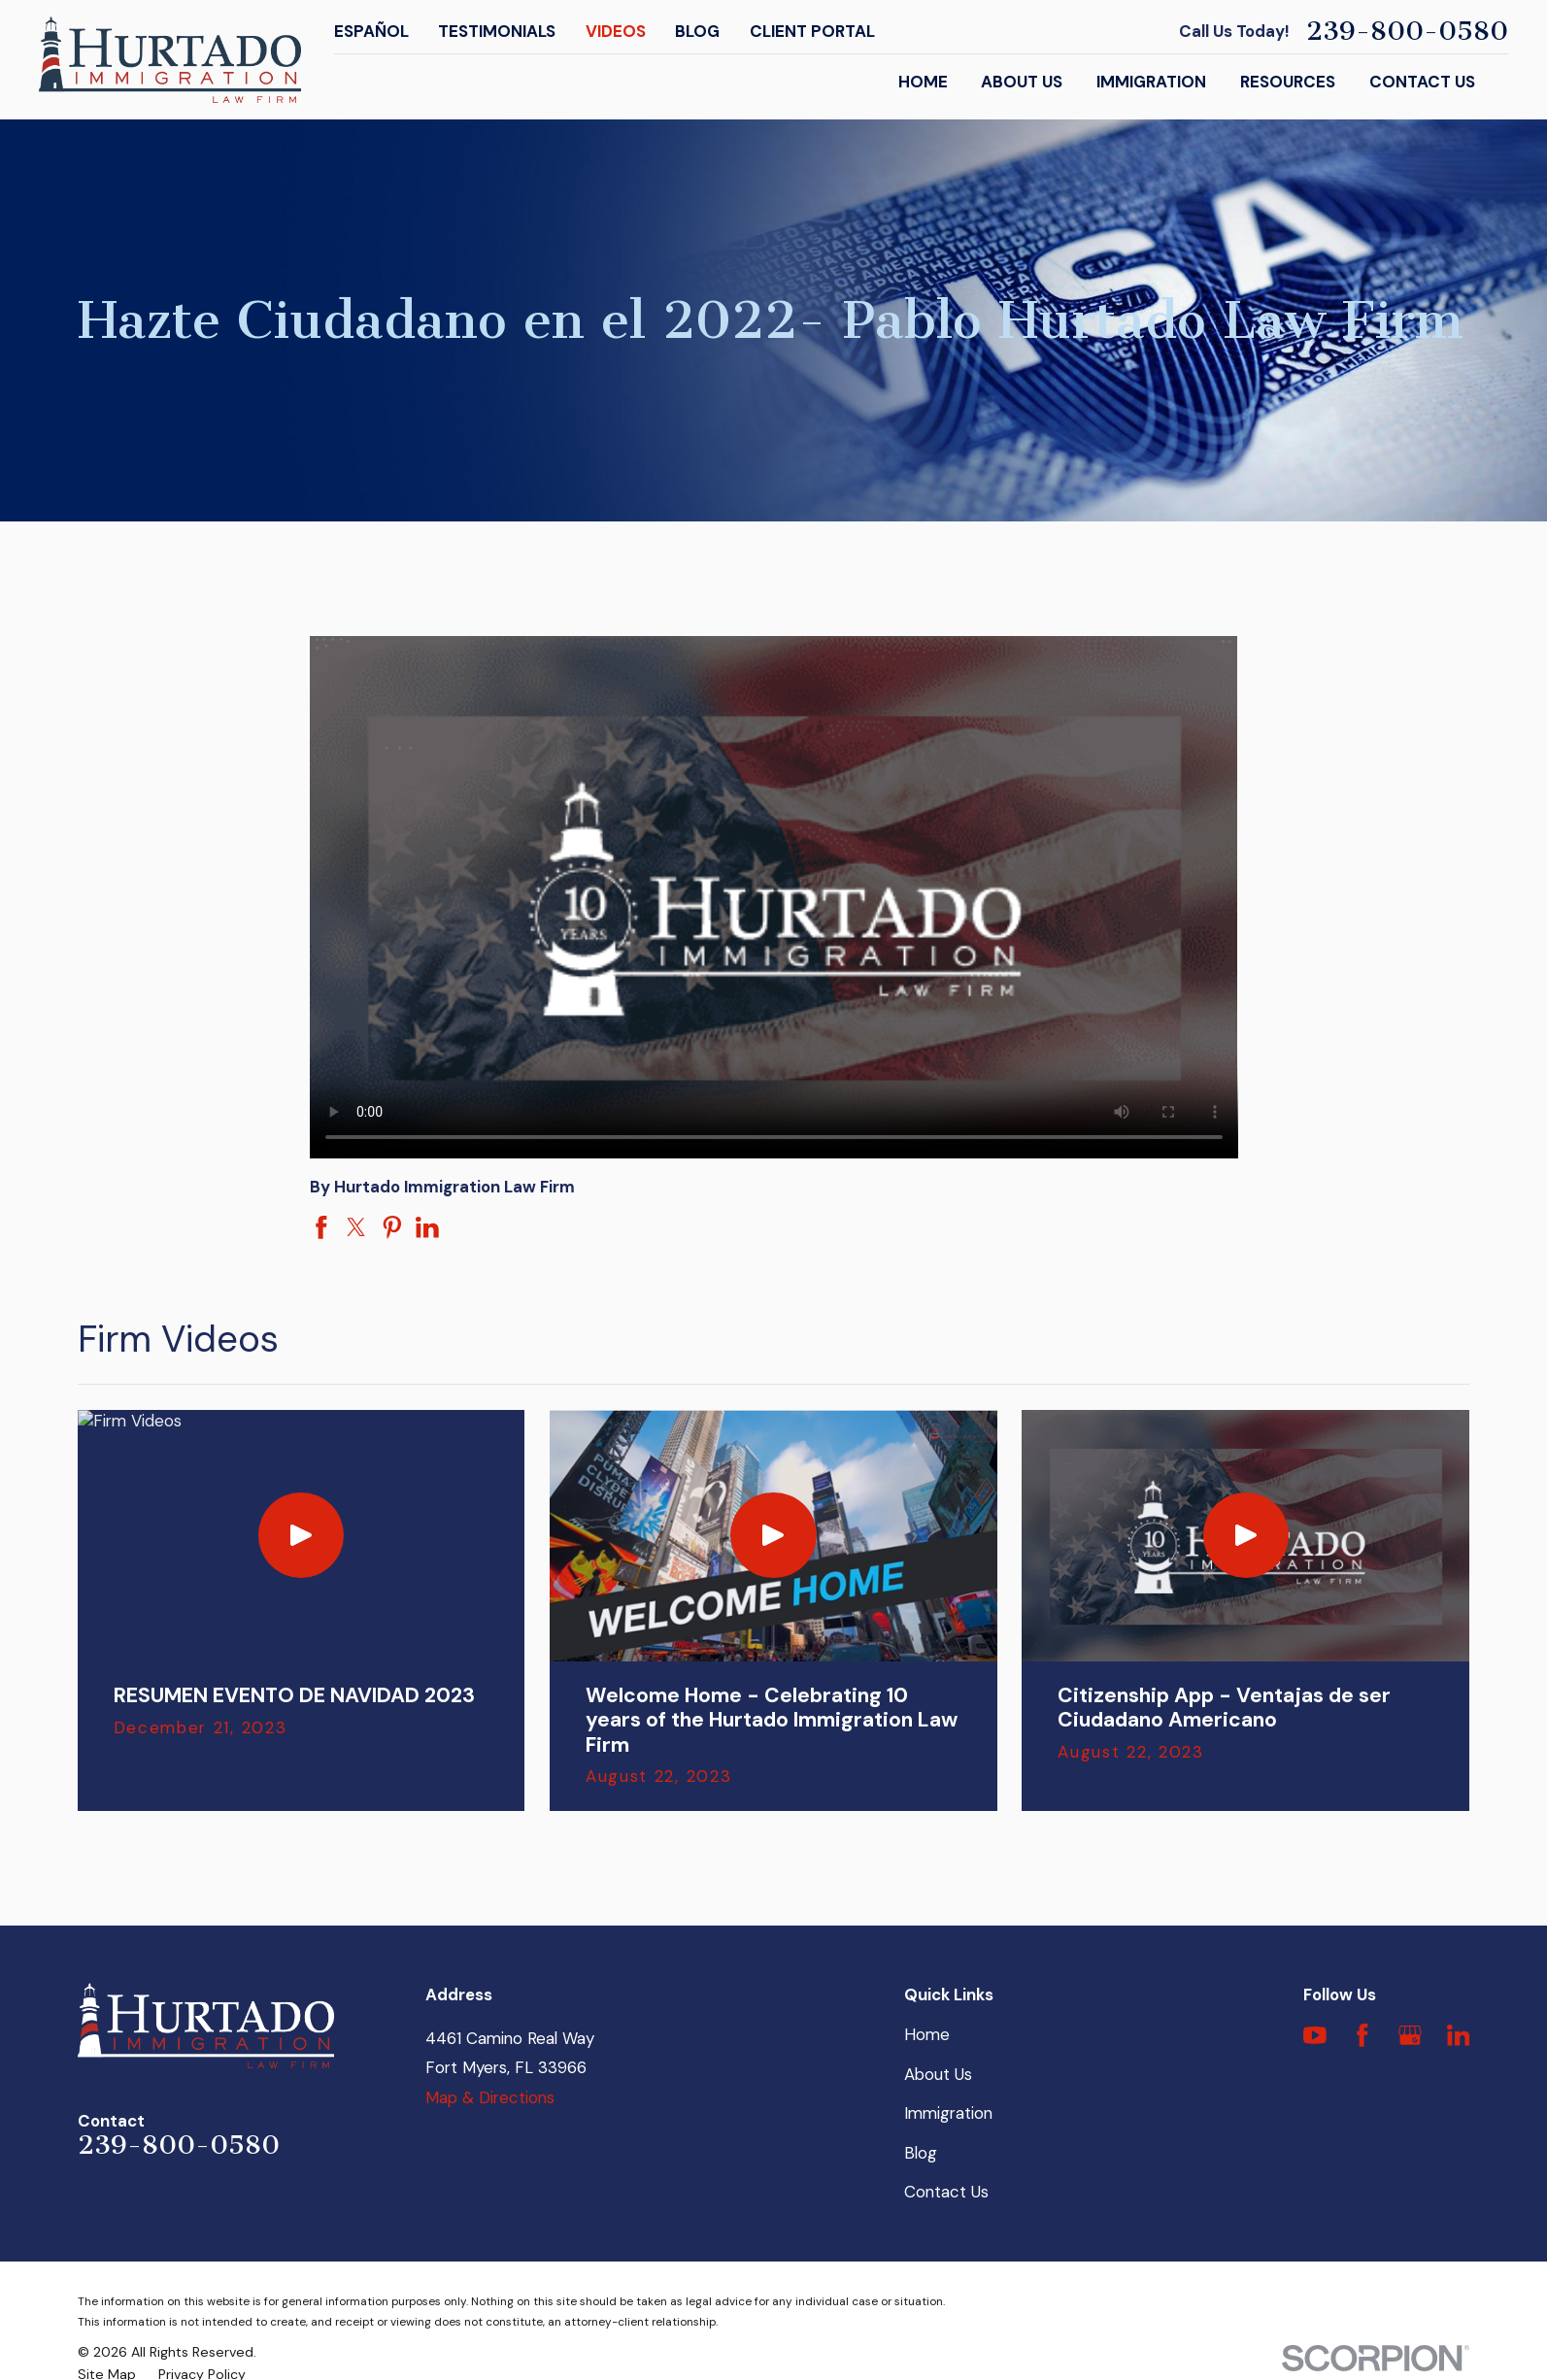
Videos (616, 31)
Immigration (948, 2113)
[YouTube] (1315, 2035)
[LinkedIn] (1458, 2035)
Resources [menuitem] (1287, 81)
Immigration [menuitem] (1151, 81)
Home (927, 2034)
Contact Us (946, 2191)
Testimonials (496, 31)
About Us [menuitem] (1021, 81)
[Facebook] (1362, 2035)
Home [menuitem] (923, 81)
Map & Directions (490, 2097)
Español (371, 31)
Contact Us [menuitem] (1422, 81)
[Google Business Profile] (1410, 2035)
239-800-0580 (1407, 31)
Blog (697, 31)
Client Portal (812, 31)
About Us (938, 2074)
